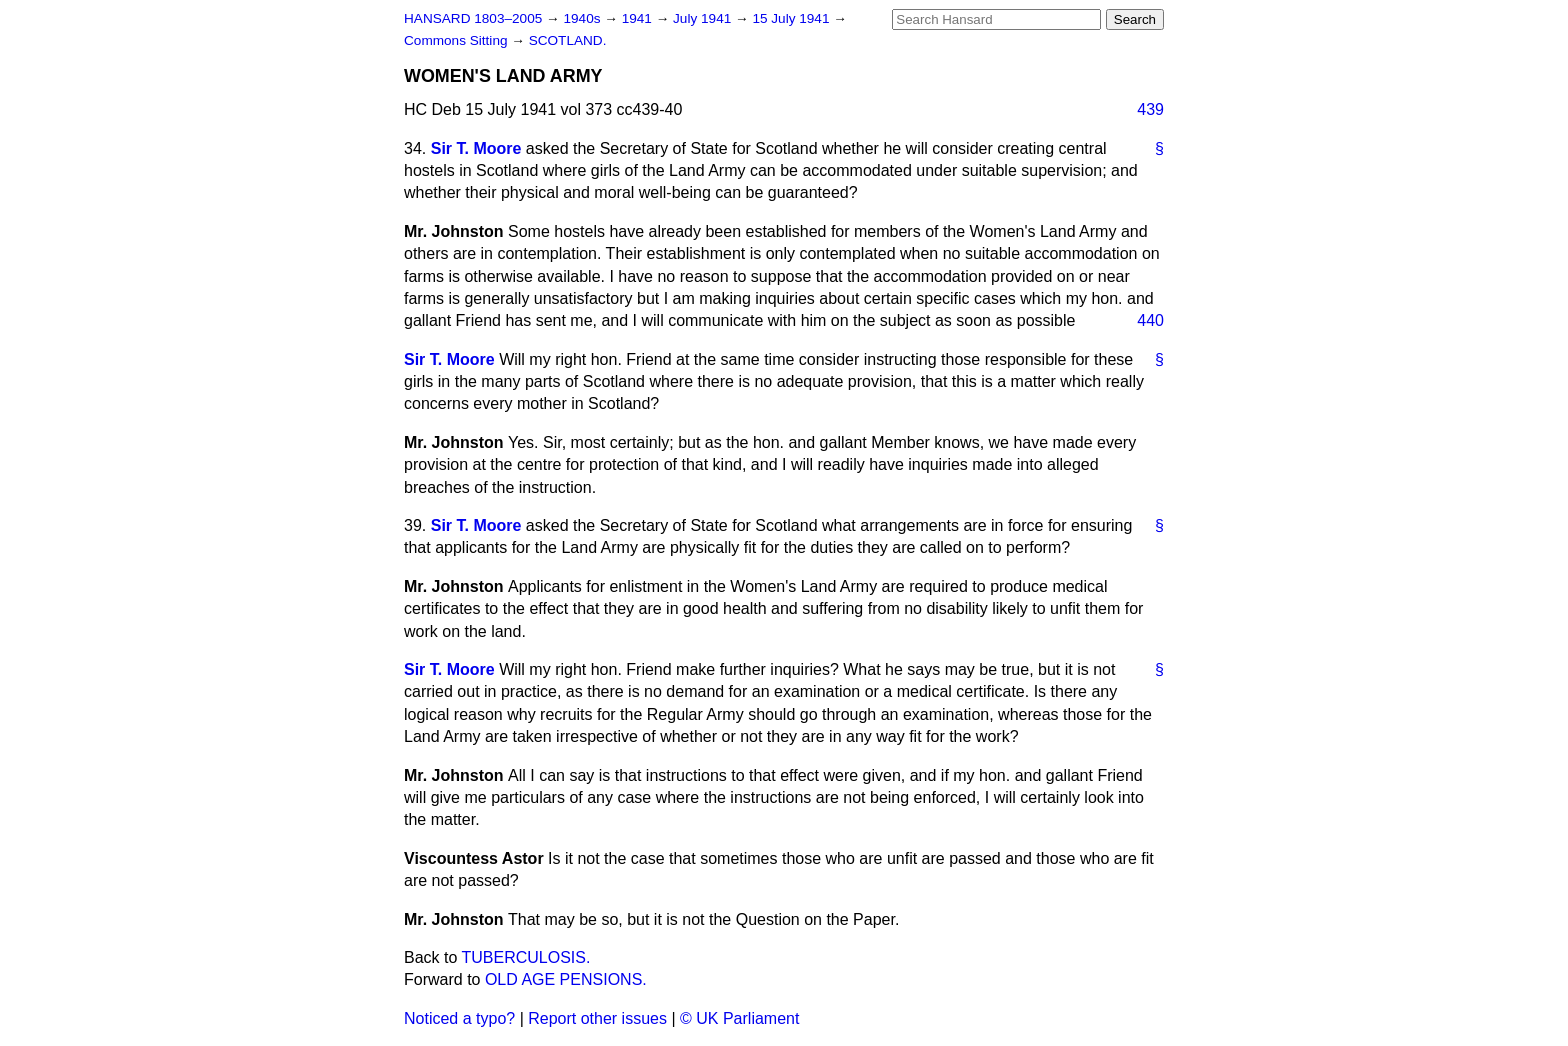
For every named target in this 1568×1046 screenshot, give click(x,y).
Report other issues (597, 1018)
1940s (583, 18)
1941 (639, 18)
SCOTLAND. (568, 40)
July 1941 (704, 18)
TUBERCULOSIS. (526, 957)
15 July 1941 (792, 18)
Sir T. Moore (476, 148)
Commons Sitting (457, 40)
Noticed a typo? (459, 1018)
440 (1150, 320)
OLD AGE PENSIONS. (566, 979)
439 (1150, 109)
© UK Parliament (739, 1018)
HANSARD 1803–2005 (473, 18)
